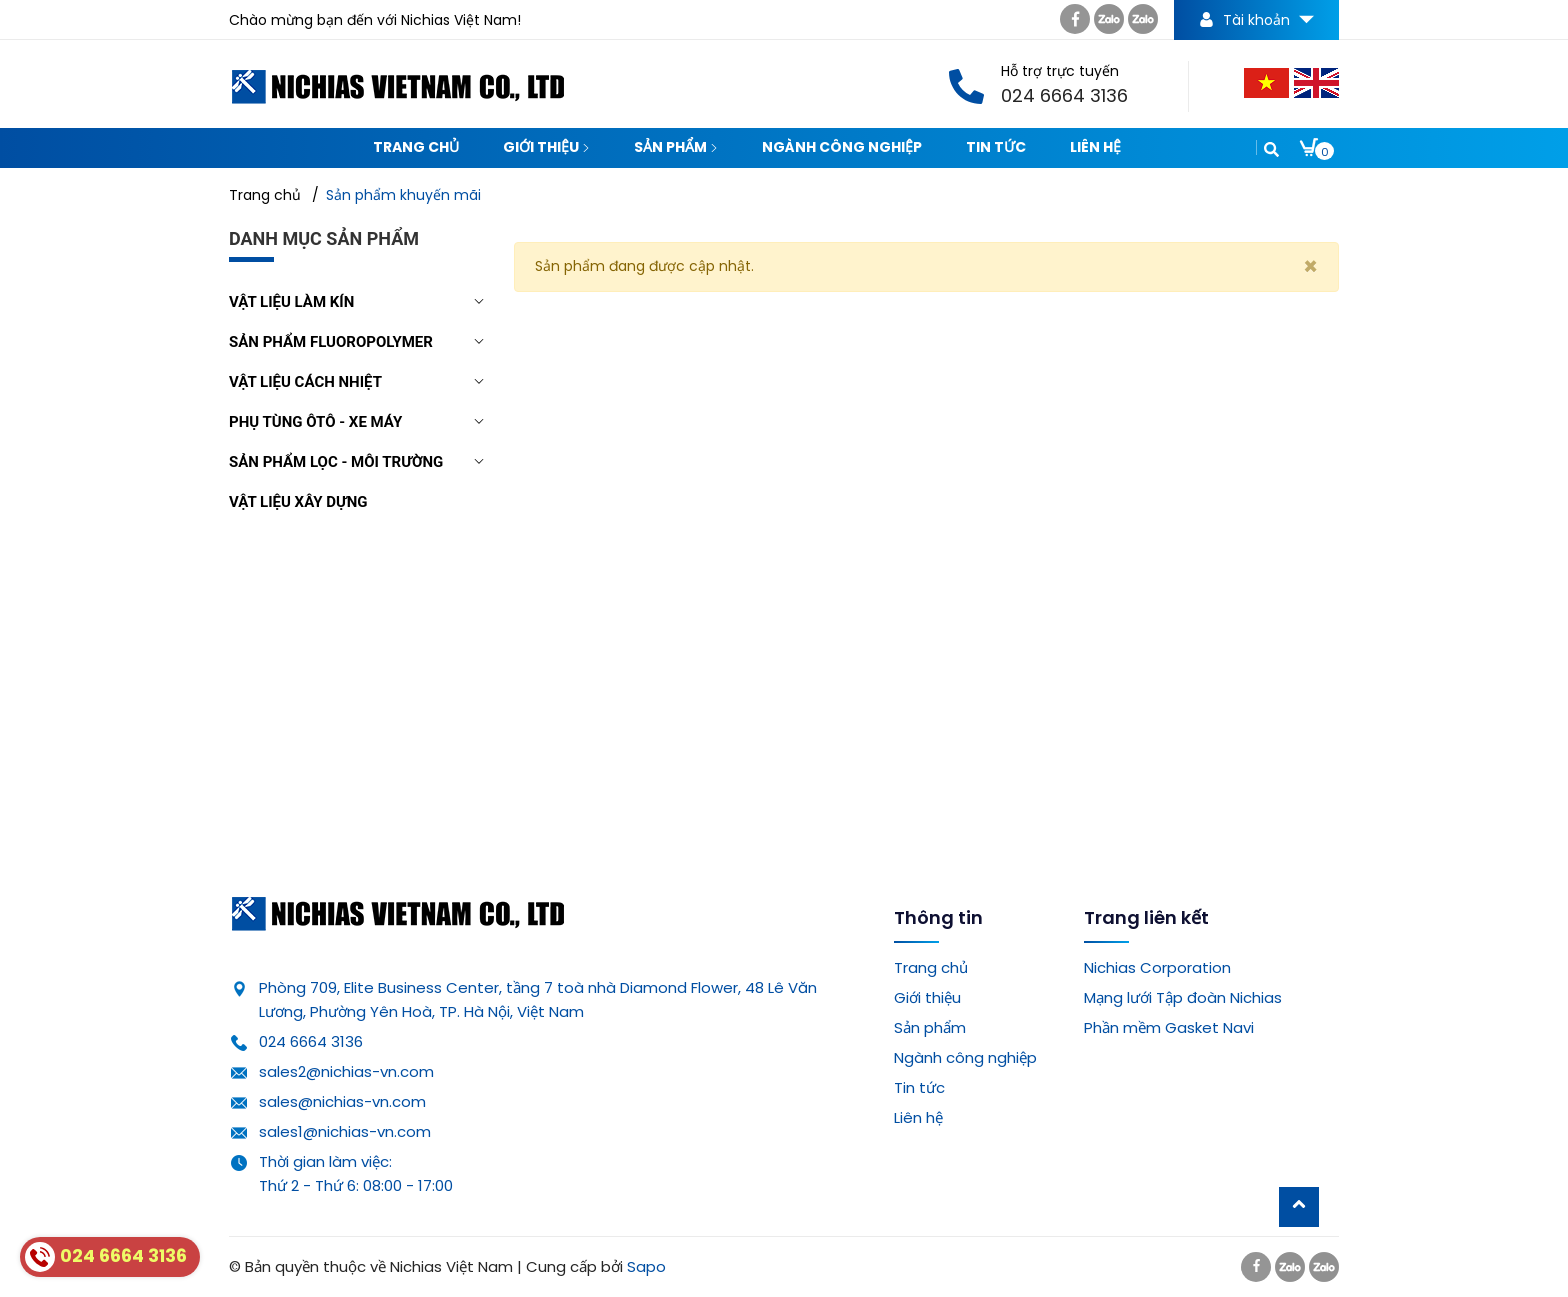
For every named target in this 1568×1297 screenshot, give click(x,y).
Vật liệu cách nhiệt (305, 382)
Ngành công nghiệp (842, 147)
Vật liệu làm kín (291, 302)
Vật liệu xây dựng (298, 502)
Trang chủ (416, 147)
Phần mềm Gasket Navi (1169, 1027)
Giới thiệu (546, 147)
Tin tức (996, 147)
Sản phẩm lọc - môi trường (336, 462)
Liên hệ (1095, 147)
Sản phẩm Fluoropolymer (331, 342)
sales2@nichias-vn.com (346, 1071)
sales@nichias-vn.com (342, 1101)
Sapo (646, 1266)
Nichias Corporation (1157, 967)
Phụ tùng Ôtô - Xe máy (315, 422)
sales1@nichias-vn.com (345, 1131)
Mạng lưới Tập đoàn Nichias (1183, 997)
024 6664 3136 (311, 1041)
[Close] (1310, 267)
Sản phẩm (676, 147)
